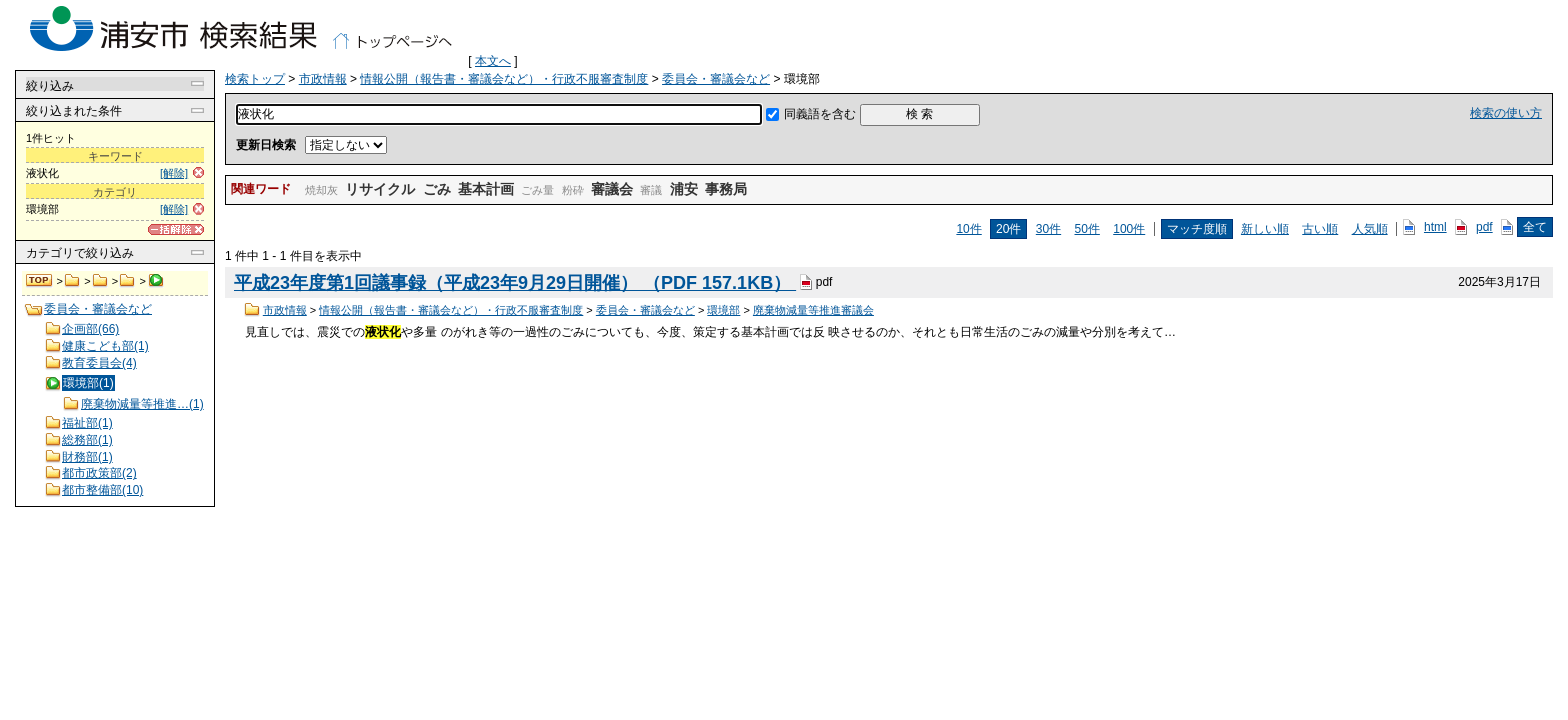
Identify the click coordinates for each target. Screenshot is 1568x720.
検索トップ (40, 281)
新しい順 (1265, 229)
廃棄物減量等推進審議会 (813, 310)
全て (1535, 227)
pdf (1484, 227)
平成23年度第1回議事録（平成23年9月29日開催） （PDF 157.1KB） (515, 283)
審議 (651, 190)
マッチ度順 (1197, 229)
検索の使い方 (1506, 113)
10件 (968, 229)
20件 (1008, 229)
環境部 (723, 310)
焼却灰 (321, 190)
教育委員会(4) (99, 363)
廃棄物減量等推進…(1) (142, 404)
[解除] (174, 173)
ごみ (437, 189)
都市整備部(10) (102, 490)
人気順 (1370, 229)
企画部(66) (90, 329)
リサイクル (380, 189)
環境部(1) (88, 383)
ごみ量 (537, 190)
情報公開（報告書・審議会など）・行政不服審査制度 (100, 281)
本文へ (493, 61)
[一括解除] (176, 229)
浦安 (684, 189)
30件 (1048, 229)
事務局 (726, 189)
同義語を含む (820, 114)
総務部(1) (87, 440)
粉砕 (573, 190)
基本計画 (486, 189)
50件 (1087, 229)
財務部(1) (87, 457)
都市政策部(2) (99, 473)
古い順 (1320, 229)
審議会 (612, 189)
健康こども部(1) (105, 346)
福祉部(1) (87, 423)
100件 (1129, 229)
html (1435, 227)
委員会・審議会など (127, 281)
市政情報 (72, 281)
